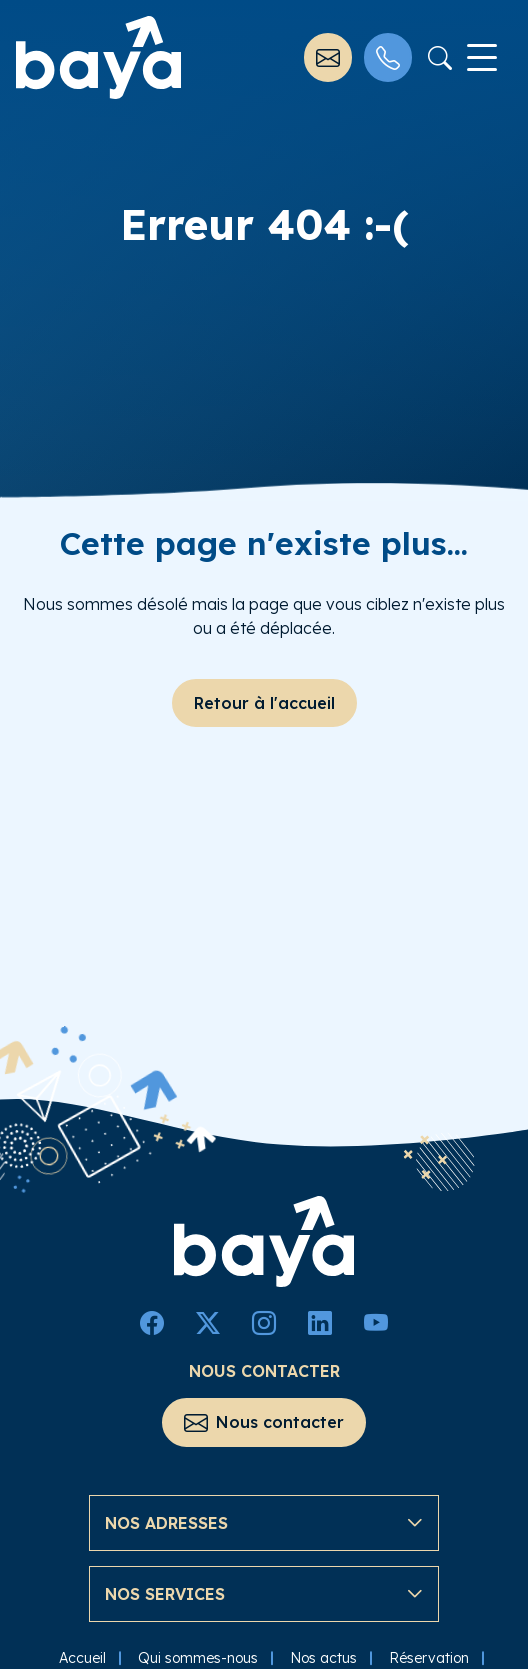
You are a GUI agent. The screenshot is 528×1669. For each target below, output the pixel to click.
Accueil (82, 1653)
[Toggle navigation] (482, 58)
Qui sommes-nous (198, 1653)
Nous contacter (264, 1419)
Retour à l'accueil (264, 703)
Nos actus (323, 1653)
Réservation (429, 1653)
